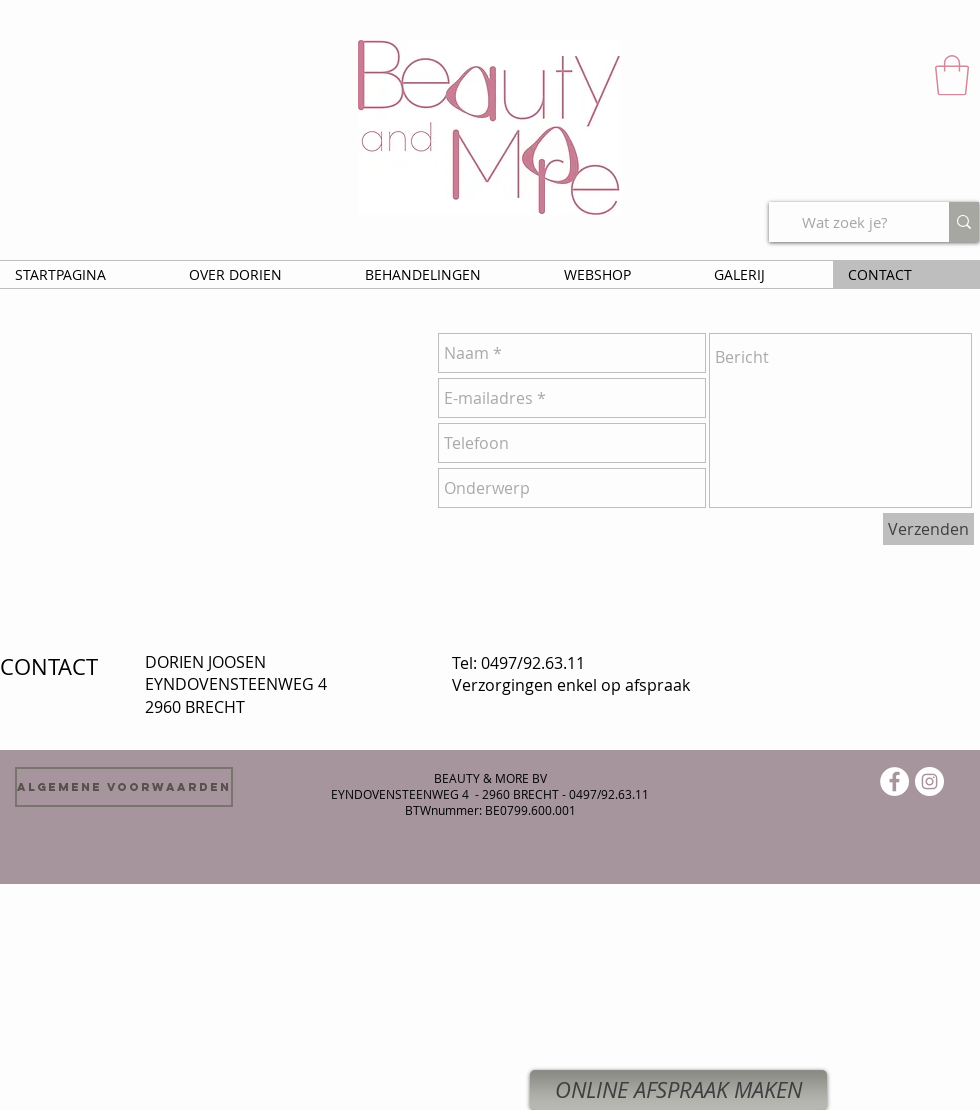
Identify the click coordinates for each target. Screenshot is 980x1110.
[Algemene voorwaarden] (124, 787)
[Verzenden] (928, 529)
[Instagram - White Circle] (929, 781)
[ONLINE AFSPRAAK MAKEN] (678, 1090)
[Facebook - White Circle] (894, 781)
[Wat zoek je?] (844, 222)
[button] (952, 75)
